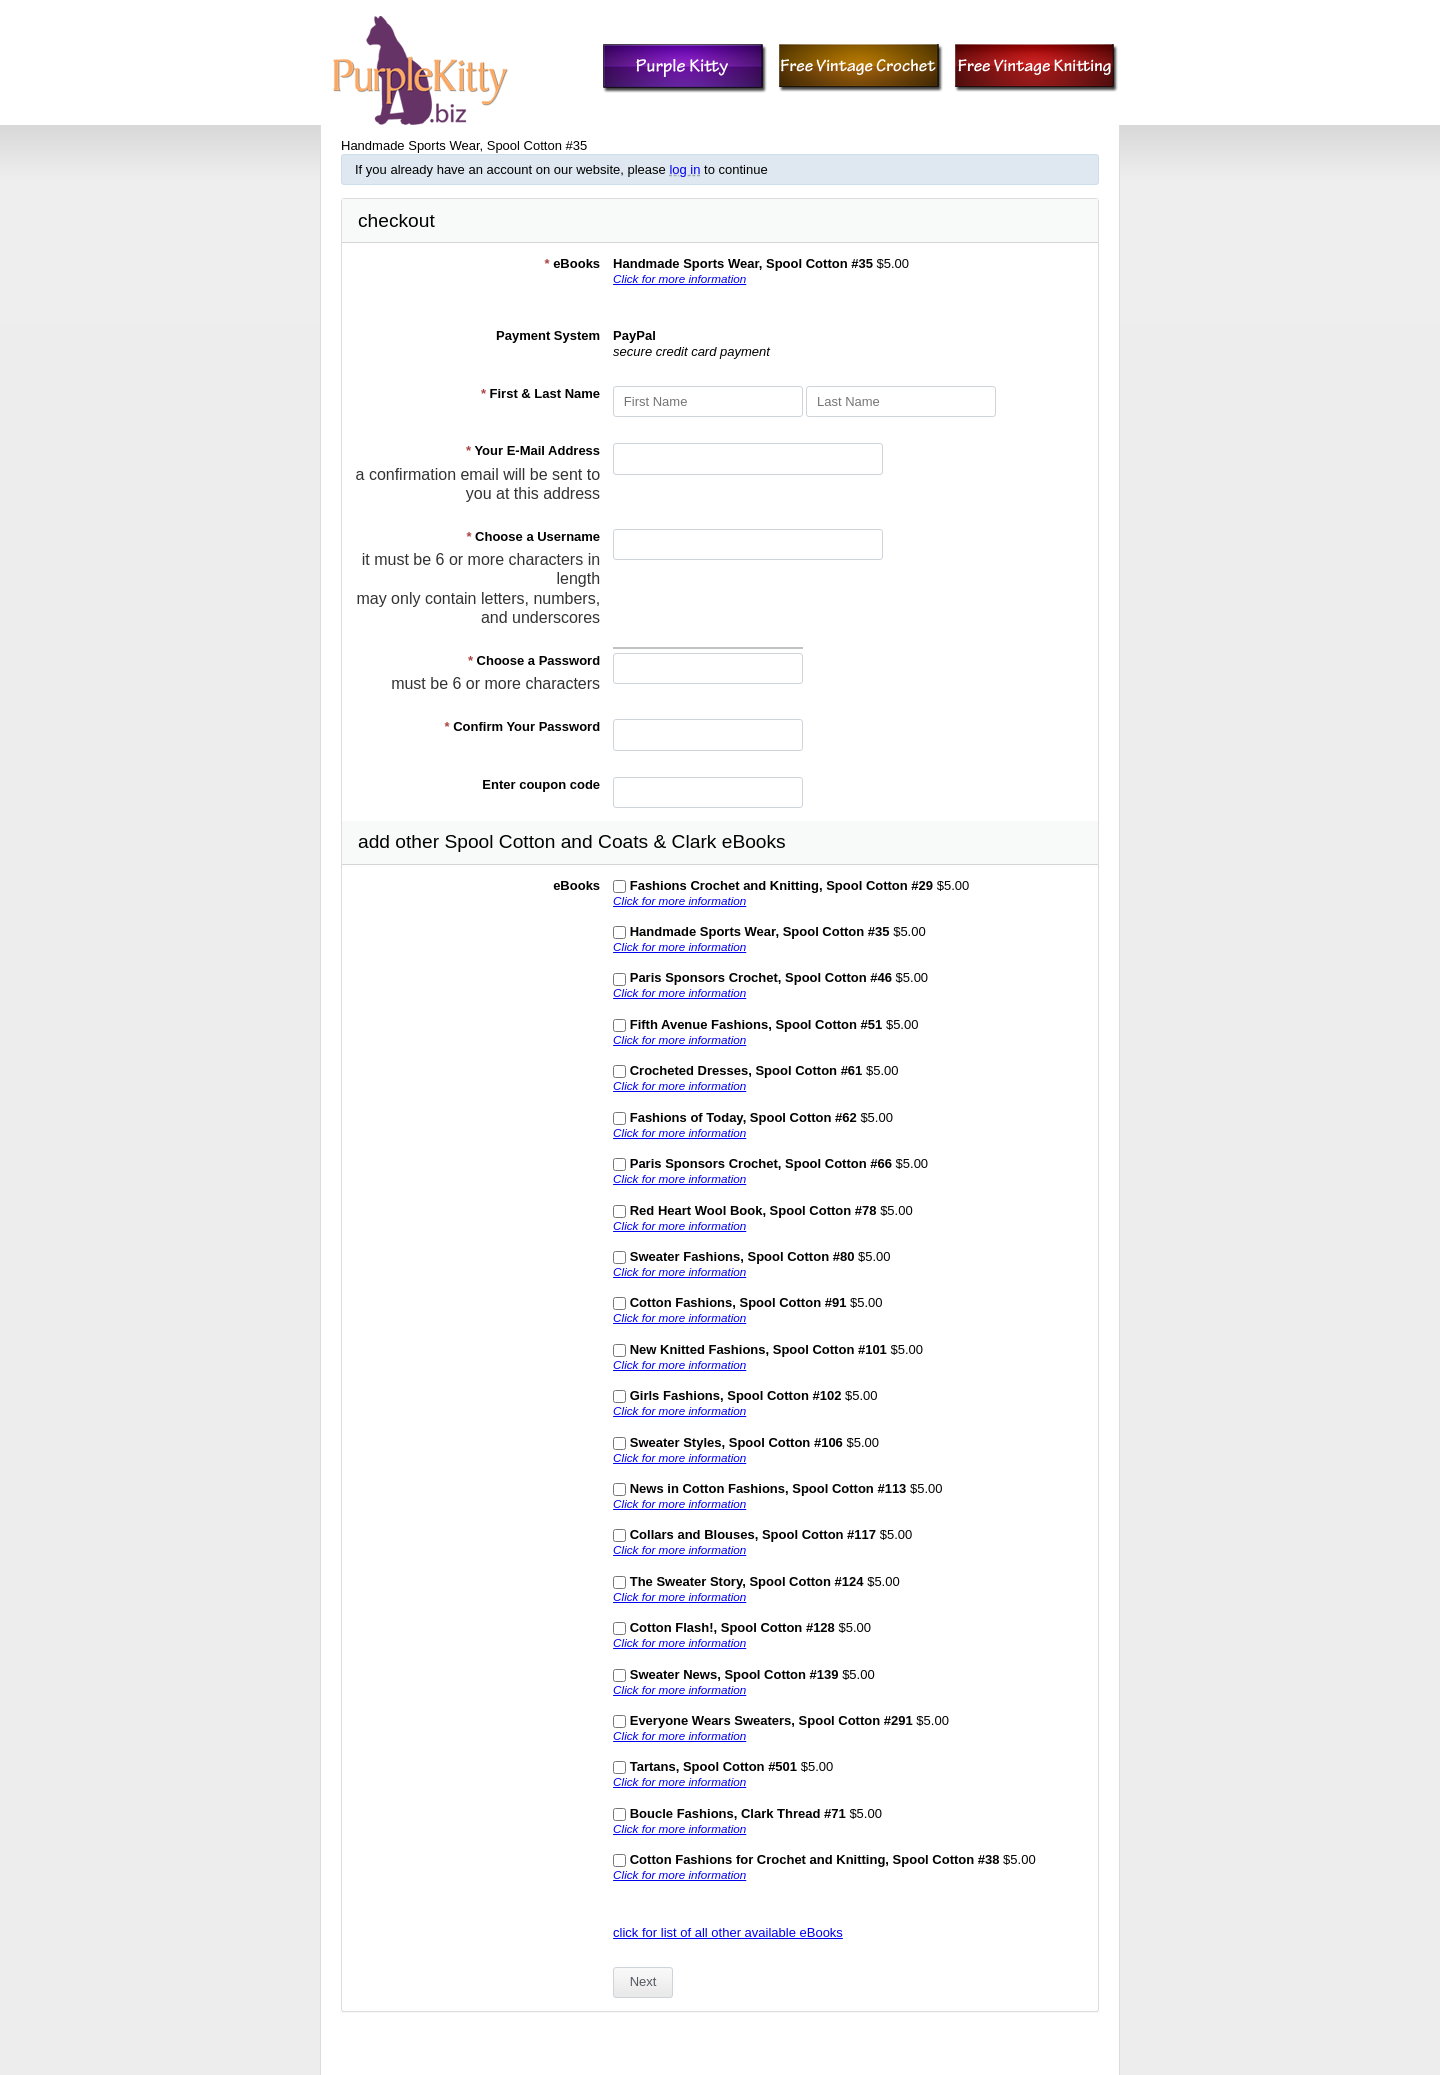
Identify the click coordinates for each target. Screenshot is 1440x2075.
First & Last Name (540, 393)
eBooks (572, 263)
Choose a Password (534, 660)
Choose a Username (533, 536)
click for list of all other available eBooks (728, 1932)
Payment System (548, 335)
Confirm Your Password (523, 726)
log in (684, 169)
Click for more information (679, 278)
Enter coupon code (541, 784)
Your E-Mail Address (533, 450)
